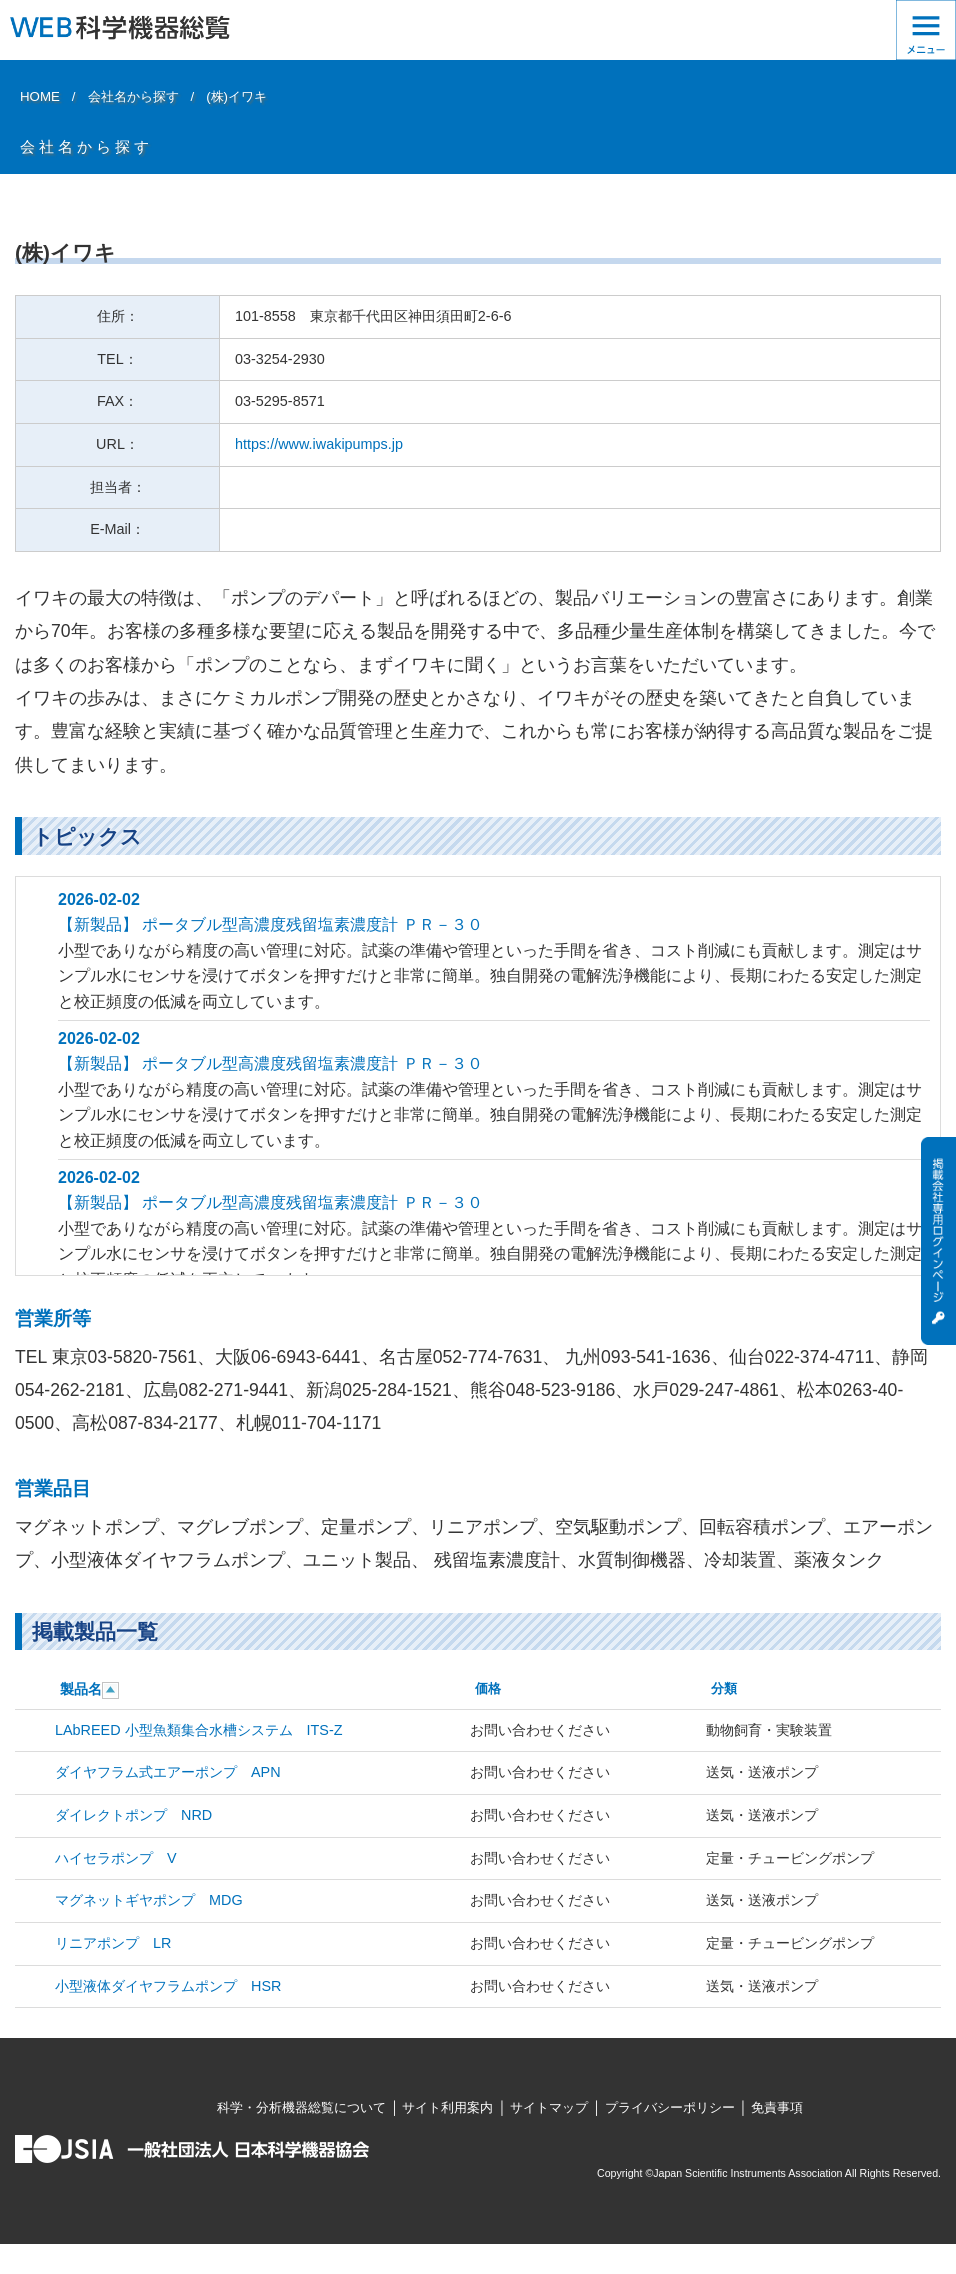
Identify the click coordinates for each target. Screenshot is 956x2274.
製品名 (81, 1689)
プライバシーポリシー (670, 2107)
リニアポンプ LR (113, 1943)
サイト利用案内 (447, 2107)
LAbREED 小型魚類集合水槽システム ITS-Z (199, 1730)
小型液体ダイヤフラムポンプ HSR (168, 1986)
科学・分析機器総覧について (301, 2107)
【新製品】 (100, 924)
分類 (724, 1688)
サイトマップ (549, 2107)
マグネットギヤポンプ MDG (149, 1900)
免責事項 (777, 2107)
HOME (40, 96)
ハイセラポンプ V (116, 1858)
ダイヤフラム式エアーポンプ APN (168, 1772)
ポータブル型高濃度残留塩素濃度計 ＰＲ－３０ (312, 924)
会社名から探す (133, 96)
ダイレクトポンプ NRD (133, 1815)
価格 (488, 1688)
